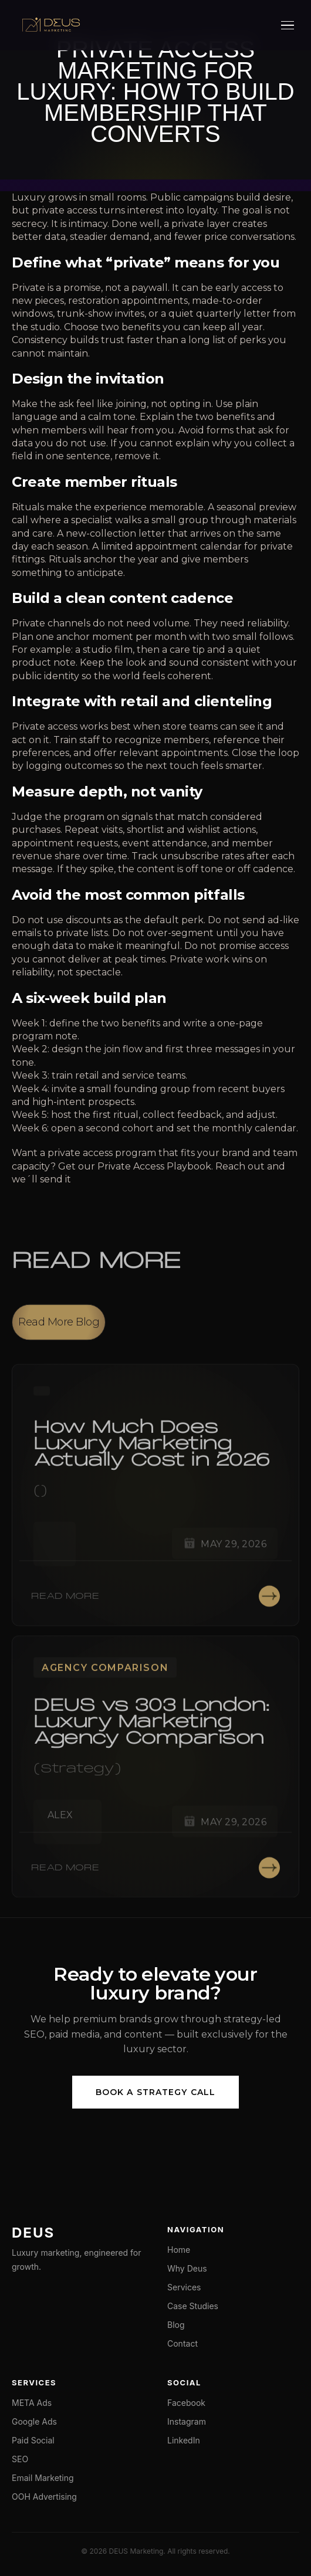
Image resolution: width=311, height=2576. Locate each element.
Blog (176, 2325)
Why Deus (187, 2268)
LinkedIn (183, 2440)
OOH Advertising (44, 2497)
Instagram (186, 2421)
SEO (20, 2459)
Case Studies (192, 2306)
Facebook (186, 2403)
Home (178, 2250)
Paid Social (33, 2440)
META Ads (32, 2403)
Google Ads (34, 2421)
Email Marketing (43, 2478)
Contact (182, 2343)
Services (184, 2287)
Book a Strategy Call (155, 2092)
